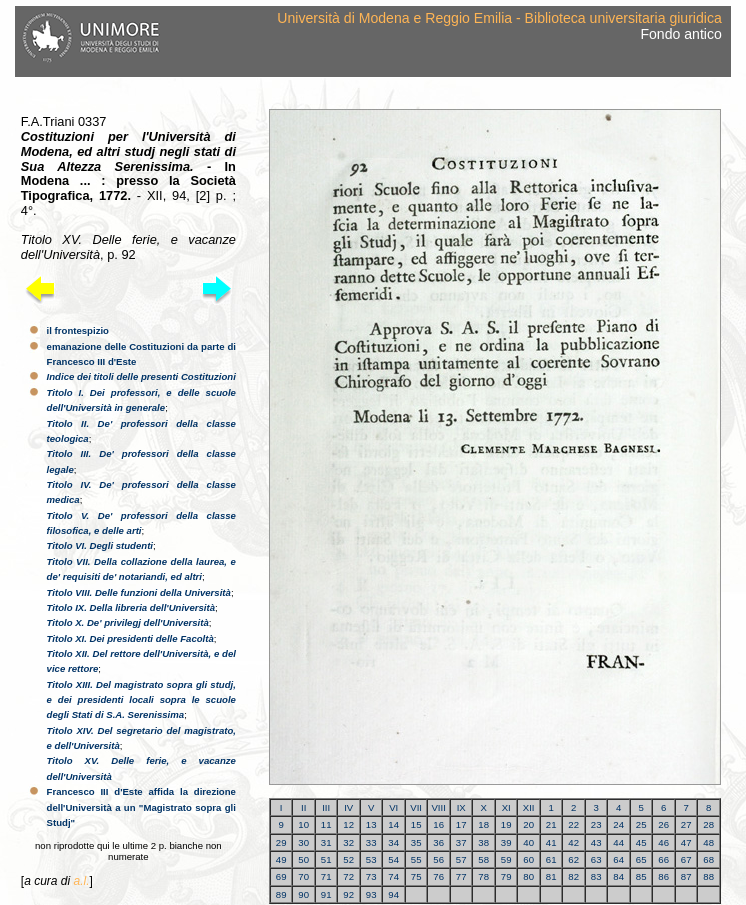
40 (528, 842)
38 (483, 842)
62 (573, 859)
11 (326, 824)
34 (393, 842)
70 (303, 876)
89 (281, 894)
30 (303, 842)
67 (686, 859)
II (303, 807)
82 (573, 876)
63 (596, 859)
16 (438, 824)
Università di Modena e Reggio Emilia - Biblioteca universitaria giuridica (499, 18)
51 (326, 859)
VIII (438, 807)
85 (641, 876)
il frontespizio (78, 330)
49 (281, 859)
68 (708, 859)
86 (663, 876)
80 (528, 876)
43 (596, 842)
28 (708, 824)
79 (506, 876)
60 (528, 859)
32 (348, 842)
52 (348, 859)
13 (371, 824)
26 (663, 824)
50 (303, 859)
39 (506, 842)
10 (303, 824)
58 (483, 859)
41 (551, 842)
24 (618, 824)
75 (416, 876)
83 (596, 876)
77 (461, 876)
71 (326, 876)
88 (708, 876)
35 (416, 842)
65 (641, 859)
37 (461, 842)
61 (551, 859)
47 (686, 842)
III (326, 807)
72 (348, 876)
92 (348, 894)
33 (371, 842)
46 (663, 842)
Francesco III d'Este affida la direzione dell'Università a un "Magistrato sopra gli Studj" (141, 807)
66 (663, 859)
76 (438, 876)
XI (506, 807)
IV (348, 807)
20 (528, 824)
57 (461, 859)
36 (438, 842)
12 (348, 824)
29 (281, 842)
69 (281, 876)
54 (393, 859)
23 (596, 824)
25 (641, 824)
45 (641, 842)
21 (551, 824)
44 (618, 842)
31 (326, 842)
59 (506, 859)
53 (371, 859)
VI (393, 807)
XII (529, 807)
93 (371, 894)
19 (506, 824)
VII (416, 807)
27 (686, 824)
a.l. (81, 881)
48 (708, 842)
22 (573, 824)
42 (573, 842)
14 (393, 824)
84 (618, 876)
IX (461, 807)
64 (618, 859)
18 (483, 824)
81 (551, 876)
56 (438, 859)
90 (303, 894)
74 (393, 876)
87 (686, 876)
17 (461, 824)
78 (483, 876)
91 (326, 894)
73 (371, 876)
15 (416, 824)
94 (393, 894)
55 (416, 859)
